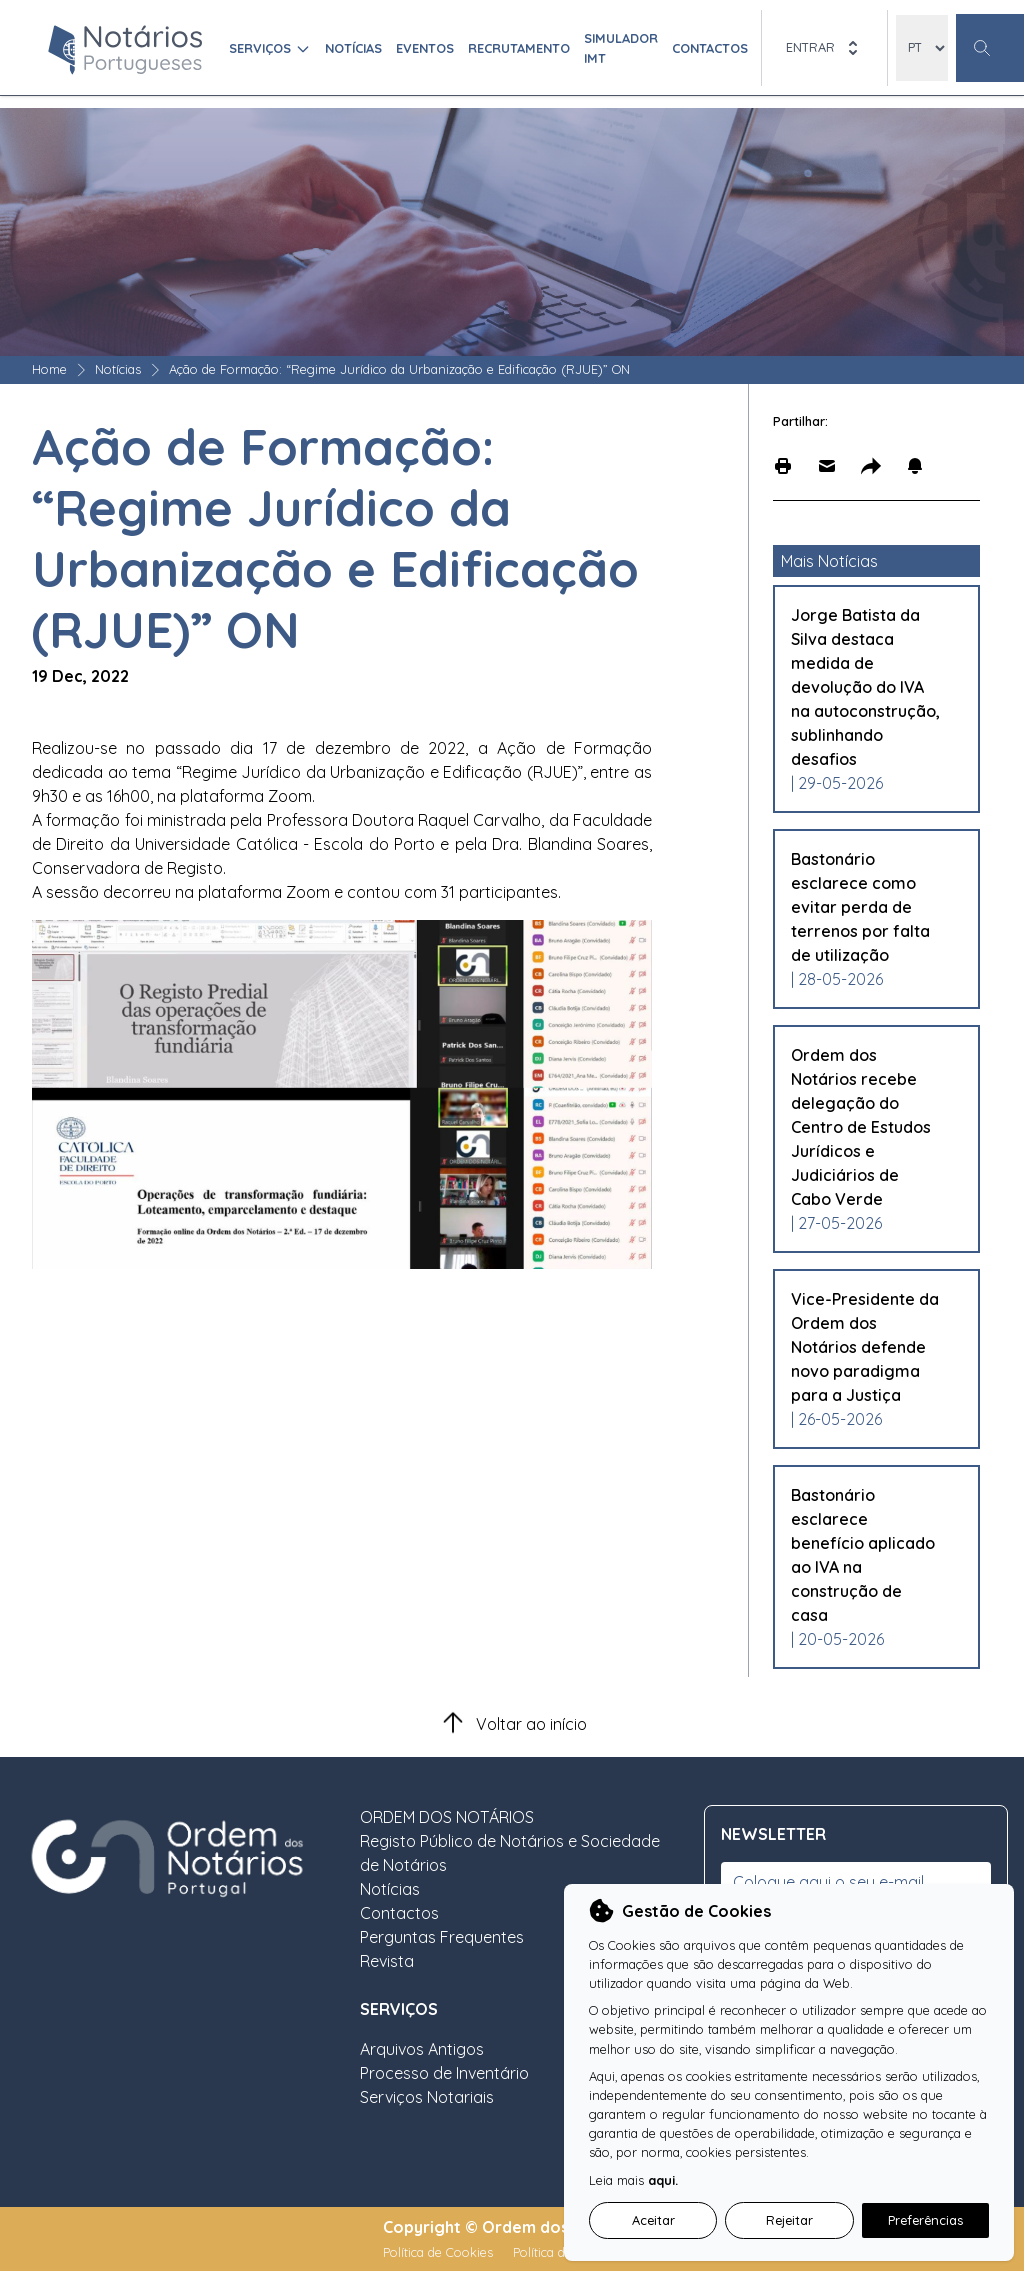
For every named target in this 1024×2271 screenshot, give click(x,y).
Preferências (925, 2220)
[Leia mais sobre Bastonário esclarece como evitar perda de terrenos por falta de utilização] (866, 907)
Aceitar (653, 2220)
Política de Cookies (440, 2252)
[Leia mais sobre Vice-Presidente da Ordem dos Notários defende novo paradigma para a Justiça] (866, 1347)
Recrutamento (519, 48)
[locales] (922, 48)
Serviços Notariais (427, 2097)
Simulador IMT (621, 47)
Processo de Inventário (444, 2073)
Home (49, 369)
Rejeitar (789, 2220)
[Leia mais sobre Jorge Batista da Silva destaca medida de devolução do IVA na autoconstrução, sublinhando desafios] (866, 687)
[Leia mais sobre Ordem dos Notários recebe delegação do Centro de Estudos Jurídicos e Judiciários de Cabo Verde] (866, 1127)
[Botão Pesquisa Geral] (990, 48)
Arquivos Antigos (422, 2049)
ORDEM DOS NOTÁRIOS (447, 1817)
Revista (387, 1961)
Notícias (353, 48)
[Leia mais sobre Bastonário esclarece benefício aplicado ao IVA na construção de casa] (866, 1555)
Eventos (425, 48)
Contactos (710, 48)
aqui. (663, 2180)
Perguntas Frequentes (442, 1937)
